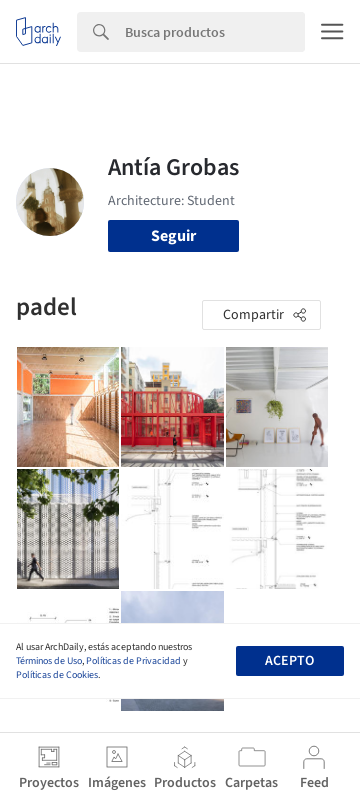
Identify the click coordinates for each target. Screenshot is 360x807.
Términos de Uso (49, 661)
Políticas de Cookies (57, 675)
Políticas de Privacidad (133, 661)
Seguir (173, 236)
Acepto (289, 661)
